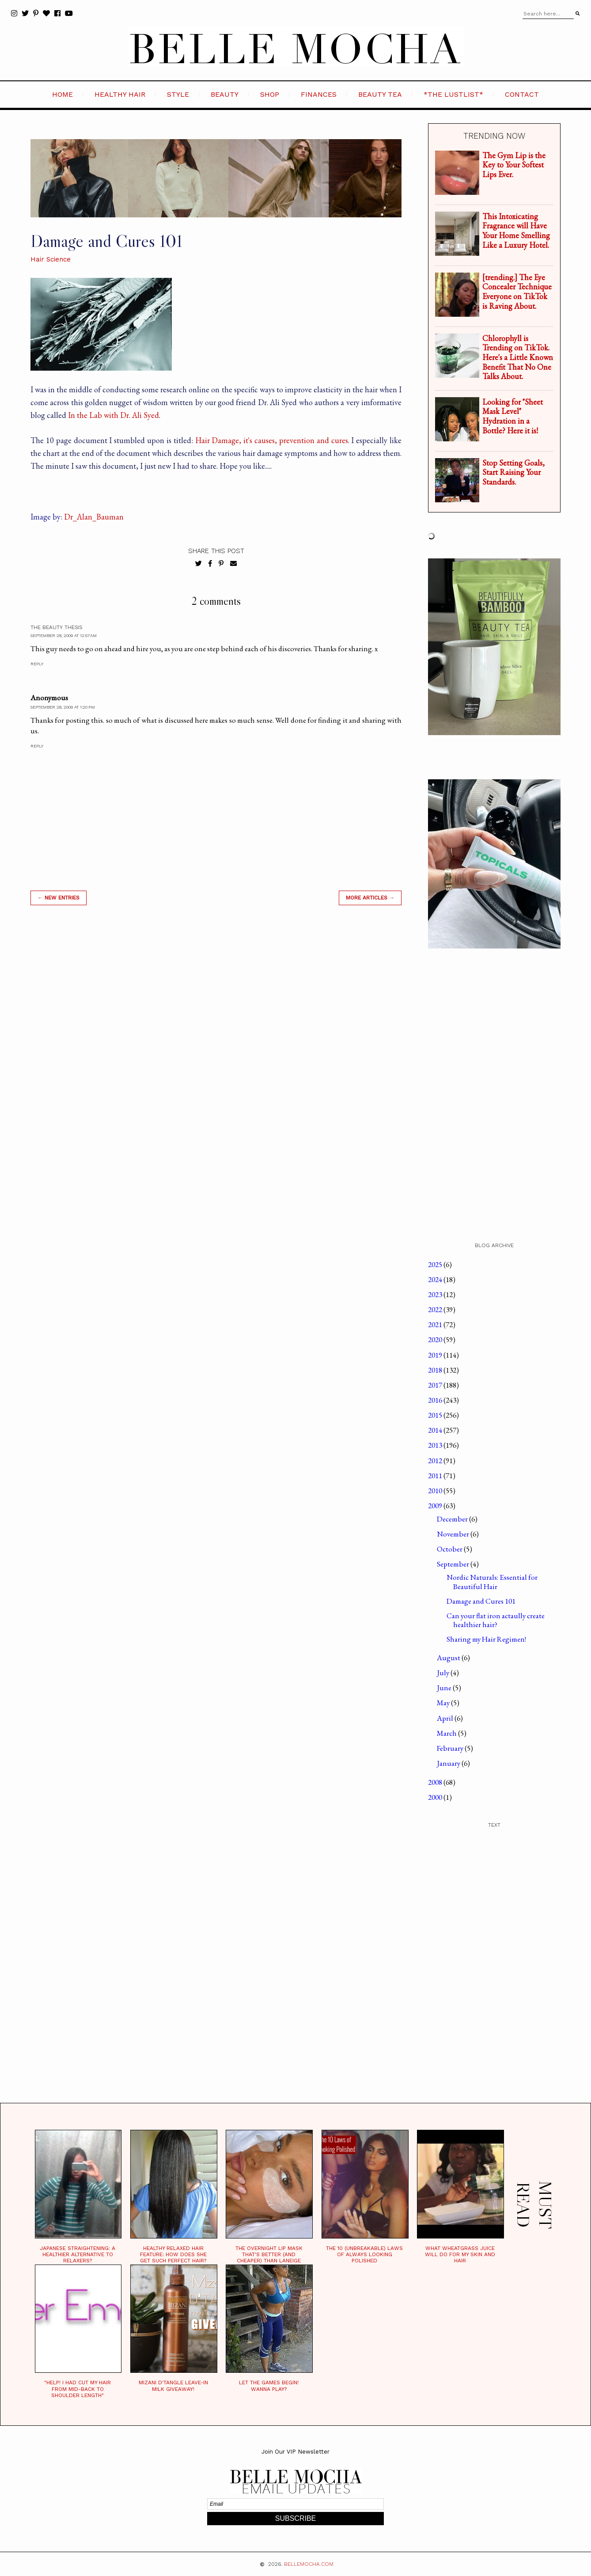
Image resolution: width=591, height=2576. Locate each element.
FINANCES (319, 94)
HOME (62, 94)
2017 (435, 1385)
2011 (435, 1475)
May (444, 1702)
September (453, 1564)
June (445, 1687)
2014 (435, 1430)
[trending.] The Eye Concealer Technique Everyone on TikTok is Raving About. (517, 291)
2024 (435, 1279)
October (450, 1549)
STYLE (178, 94)
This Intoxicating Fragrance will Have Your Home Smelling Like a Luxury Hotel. (516, 230)
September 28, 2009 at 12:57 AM (63, 635)
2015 (435, 1415)
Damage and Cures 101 (481, 1601)
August (449, 1657)
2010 (435, 1490)
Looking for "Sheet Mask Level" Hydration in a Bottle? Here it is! (512, 416)
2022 (435, 1309)
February (451, 1748)
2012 (435, 1460)
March (447, 1733)
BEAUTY (225, 94)
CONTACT (522, 94)
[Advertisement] (216, 1038)
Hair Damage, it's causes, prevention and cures (271, 440)
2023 (435, 1294)
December (453, 1519)
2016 (435, 1400)
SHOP (269, 94)
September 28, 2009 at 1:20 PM (62, 707)
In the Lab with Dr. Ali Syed (112, 415)
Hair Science (50, 259)
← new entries (59, 898)
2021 (435, 1324)
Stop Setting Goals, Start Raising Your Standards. (513, 472)
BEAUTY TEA (380, 94)
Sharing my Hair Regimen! (486, 1639)
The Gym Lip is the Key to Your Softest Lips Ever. (514, 164)
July (444, 1672)
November (453, 1534)
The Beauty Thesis (56, 627)
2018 (435, 1370)
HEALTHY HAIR (120, 94)
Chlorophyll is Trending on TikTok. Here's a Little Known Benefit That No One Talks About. (517, 357)
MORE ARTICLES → (370, 898)
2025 (435, 1264)
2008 (435, 1782)
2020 (435, 1339)
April (446, 1718)
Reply (36, 663)
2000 (435, 1797)
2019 (435, 1355)
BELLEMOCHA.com (308, 2564)
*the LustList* (453, 94)
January (449, 1763)
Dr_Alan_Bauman (94, 517)
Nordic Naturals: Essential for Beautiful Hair (492, 1581)
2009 (435, 1505)
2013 (435, 1445)
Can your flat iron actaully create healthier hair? (496, 1620)
